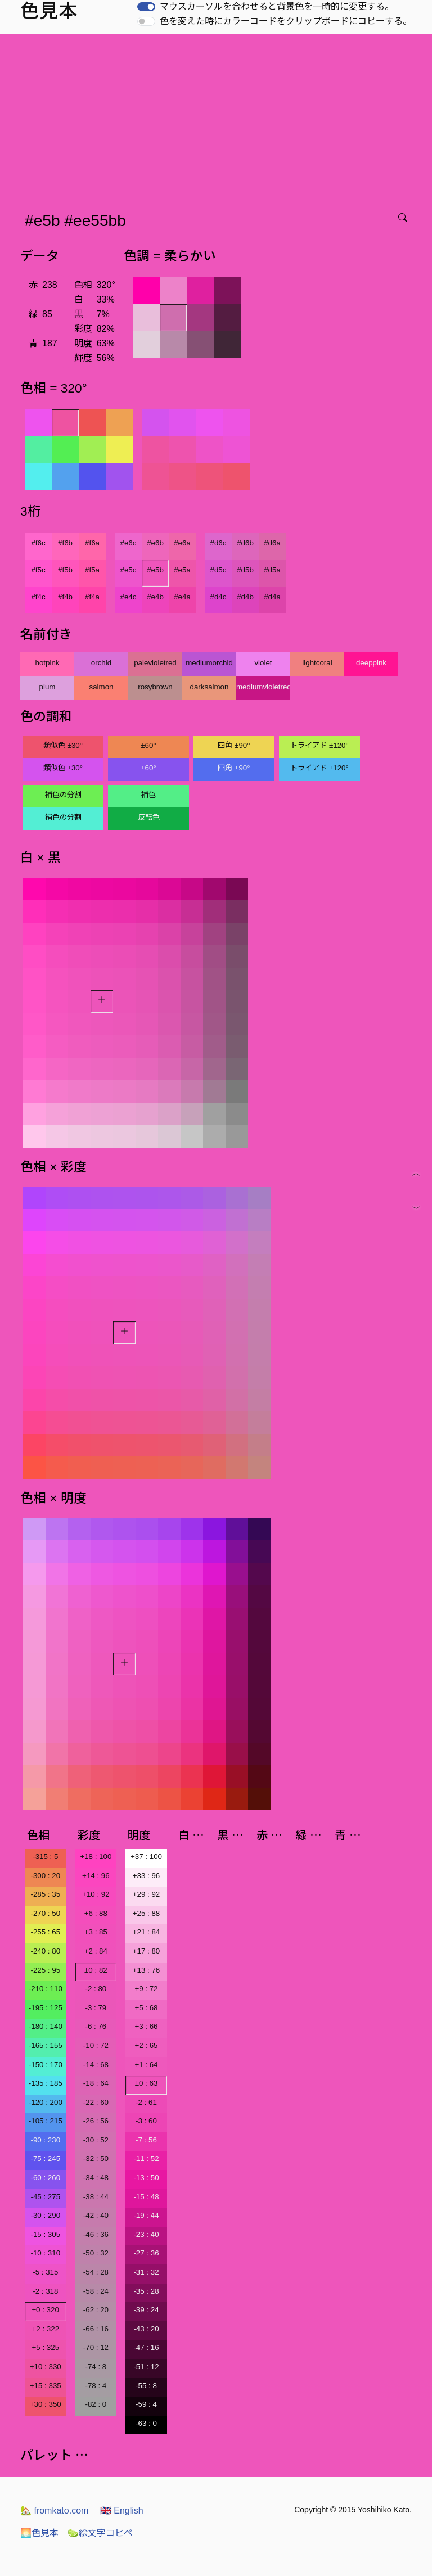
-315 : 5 (45, 1856)
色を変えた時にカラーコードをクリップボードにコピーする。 (286, 21)
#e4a (182, 597)
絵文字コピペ (100, 2533)
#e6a (182, 543)
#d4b (245, 597)
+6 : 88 (95, 1913)
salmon (101, 687)
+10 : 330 (45, 2366)
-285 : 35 (45, 1894)
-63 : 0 (146, 2423)
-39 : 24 (146, 2310)
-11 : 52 (146, 2158)
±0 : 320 (45, 2310)
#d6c (218, 543)
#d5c (218, 570)
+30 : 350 (45, 2404)
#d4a (272, 597)
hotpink (47, 662)
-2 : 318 (45, 2291)
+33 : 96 (146, 1875)
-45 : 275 (45, 2196)
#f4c (38, 597)
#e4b (155, 597)
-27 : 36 (146, 2253)
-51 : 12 (146, 2366)
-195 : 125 (45, 2008)
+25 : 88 (146, 1913)
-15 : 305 (45, 2234)
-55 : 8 (146, 2385)
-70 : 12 (96, 2347)
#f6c (38, 543)
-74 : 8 (95, 2366)
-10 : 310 (45, 2253)
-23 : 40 (146, 2234)
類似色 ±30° (63, 745)
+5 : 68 (146, 2008)
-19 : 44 (146, 2215)
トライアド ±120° (319, 745)
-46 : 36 (96, 2234)
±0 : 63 (146, 2083)
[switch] (146, 6)
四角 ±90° (234, 745)
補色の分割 (63, 795)
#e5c (128, 570)
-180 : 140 (45, 2026)
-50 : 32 (96, 2253)
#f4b (65, 597)
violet (263, 662)
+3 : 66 (146, 2026)
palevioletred (155, 662)
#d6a (272, 543)
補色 (148, 795)
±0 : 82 (95, 1970)
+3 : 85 (95, 1932)
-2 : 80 (95, 1988)
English (121, 2510)
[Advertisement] (218, 118)
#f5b (65, 570)
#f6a (92, 543)
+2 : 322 (46, 2329)
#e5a (182, 570)
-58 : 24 (96, 2291)
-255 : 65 (45, 1932)
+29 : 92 (146, 1894)
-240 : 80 (45, 1951)
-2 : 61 (146, 2102)
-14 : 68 (96, 2064)
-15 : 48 (146, 2196)
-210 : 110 (45, 1988)
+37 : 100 (146, 1856)
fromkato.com (54, 2510)
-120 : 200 (45, 2102)
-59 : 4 (146, 2404)
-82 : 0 (95, 2404)
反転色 (149, 817)
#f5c (38, 570)
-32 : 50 (96, 2158)
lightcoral (317, 662)
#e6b (155, 543)
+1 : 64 (146, 2064)
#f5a (92, 570)
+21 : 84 (146, 1932)
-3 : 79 (95, 2008)
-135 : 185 (45, 2083)
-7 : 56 (146, 2140)
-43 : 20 (146, 2329)
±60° (148, 745)
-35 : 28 (146, 2291)
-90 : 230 (45, 2140)
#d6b (245, 543)
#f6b (65, 543)
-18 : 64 (96, 2083)
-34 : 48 (96, 2177)
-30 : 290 (45, 2215)
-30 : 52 (96, 2140)
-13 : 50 (146, 2177)
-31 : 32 (146, 2272)
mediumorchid (209, 662)
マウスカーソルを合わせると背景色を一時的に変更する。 (277, 6)
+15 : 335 (45, 2385)
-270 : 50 (45, 1913)
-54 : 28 (96, 2272)
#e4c (128, 597)
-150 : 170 (45, 2064)
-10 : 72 (96, 2045)
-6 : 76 (95, 2026)
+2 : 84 (95, 1951)
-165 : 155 (45, 2045)
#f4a (92, 597)
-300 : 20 (45, 1875)
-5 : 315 (45, 2272)
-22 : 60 (96, 2102)
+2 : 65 (146, 2045)
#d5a (272, 570)
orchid (101, 662)
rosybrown (155, 687)
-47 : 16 (146, 2347)
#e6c (128, 543)
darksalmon (209, 687)
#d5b (245, 570)
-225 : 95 (45, 1970)
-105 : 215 (45, 2121)
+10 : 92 (96, 1894)
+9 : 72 (146, 1988)
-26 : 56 (96, 2121)
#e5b (155, 570)
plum (47, 687)
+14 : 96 (96, 1875)
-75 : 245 (45, 2158)
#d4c (218, 597)
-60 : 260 (45, 2177)
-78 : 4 (95, 2385)
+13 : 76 (146, 1970)
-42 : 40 (96, 2215)
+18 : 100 (95, 1856)
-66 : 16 (96, 2329)
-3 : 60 (146, 2121)
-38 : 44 (96, 2196)
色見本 (39, 2533)
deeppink (371, 662)
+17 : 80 (146, 1951)
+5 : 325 (46, 2347)
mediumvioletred (263, 687)
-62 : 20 (96, 2310)
